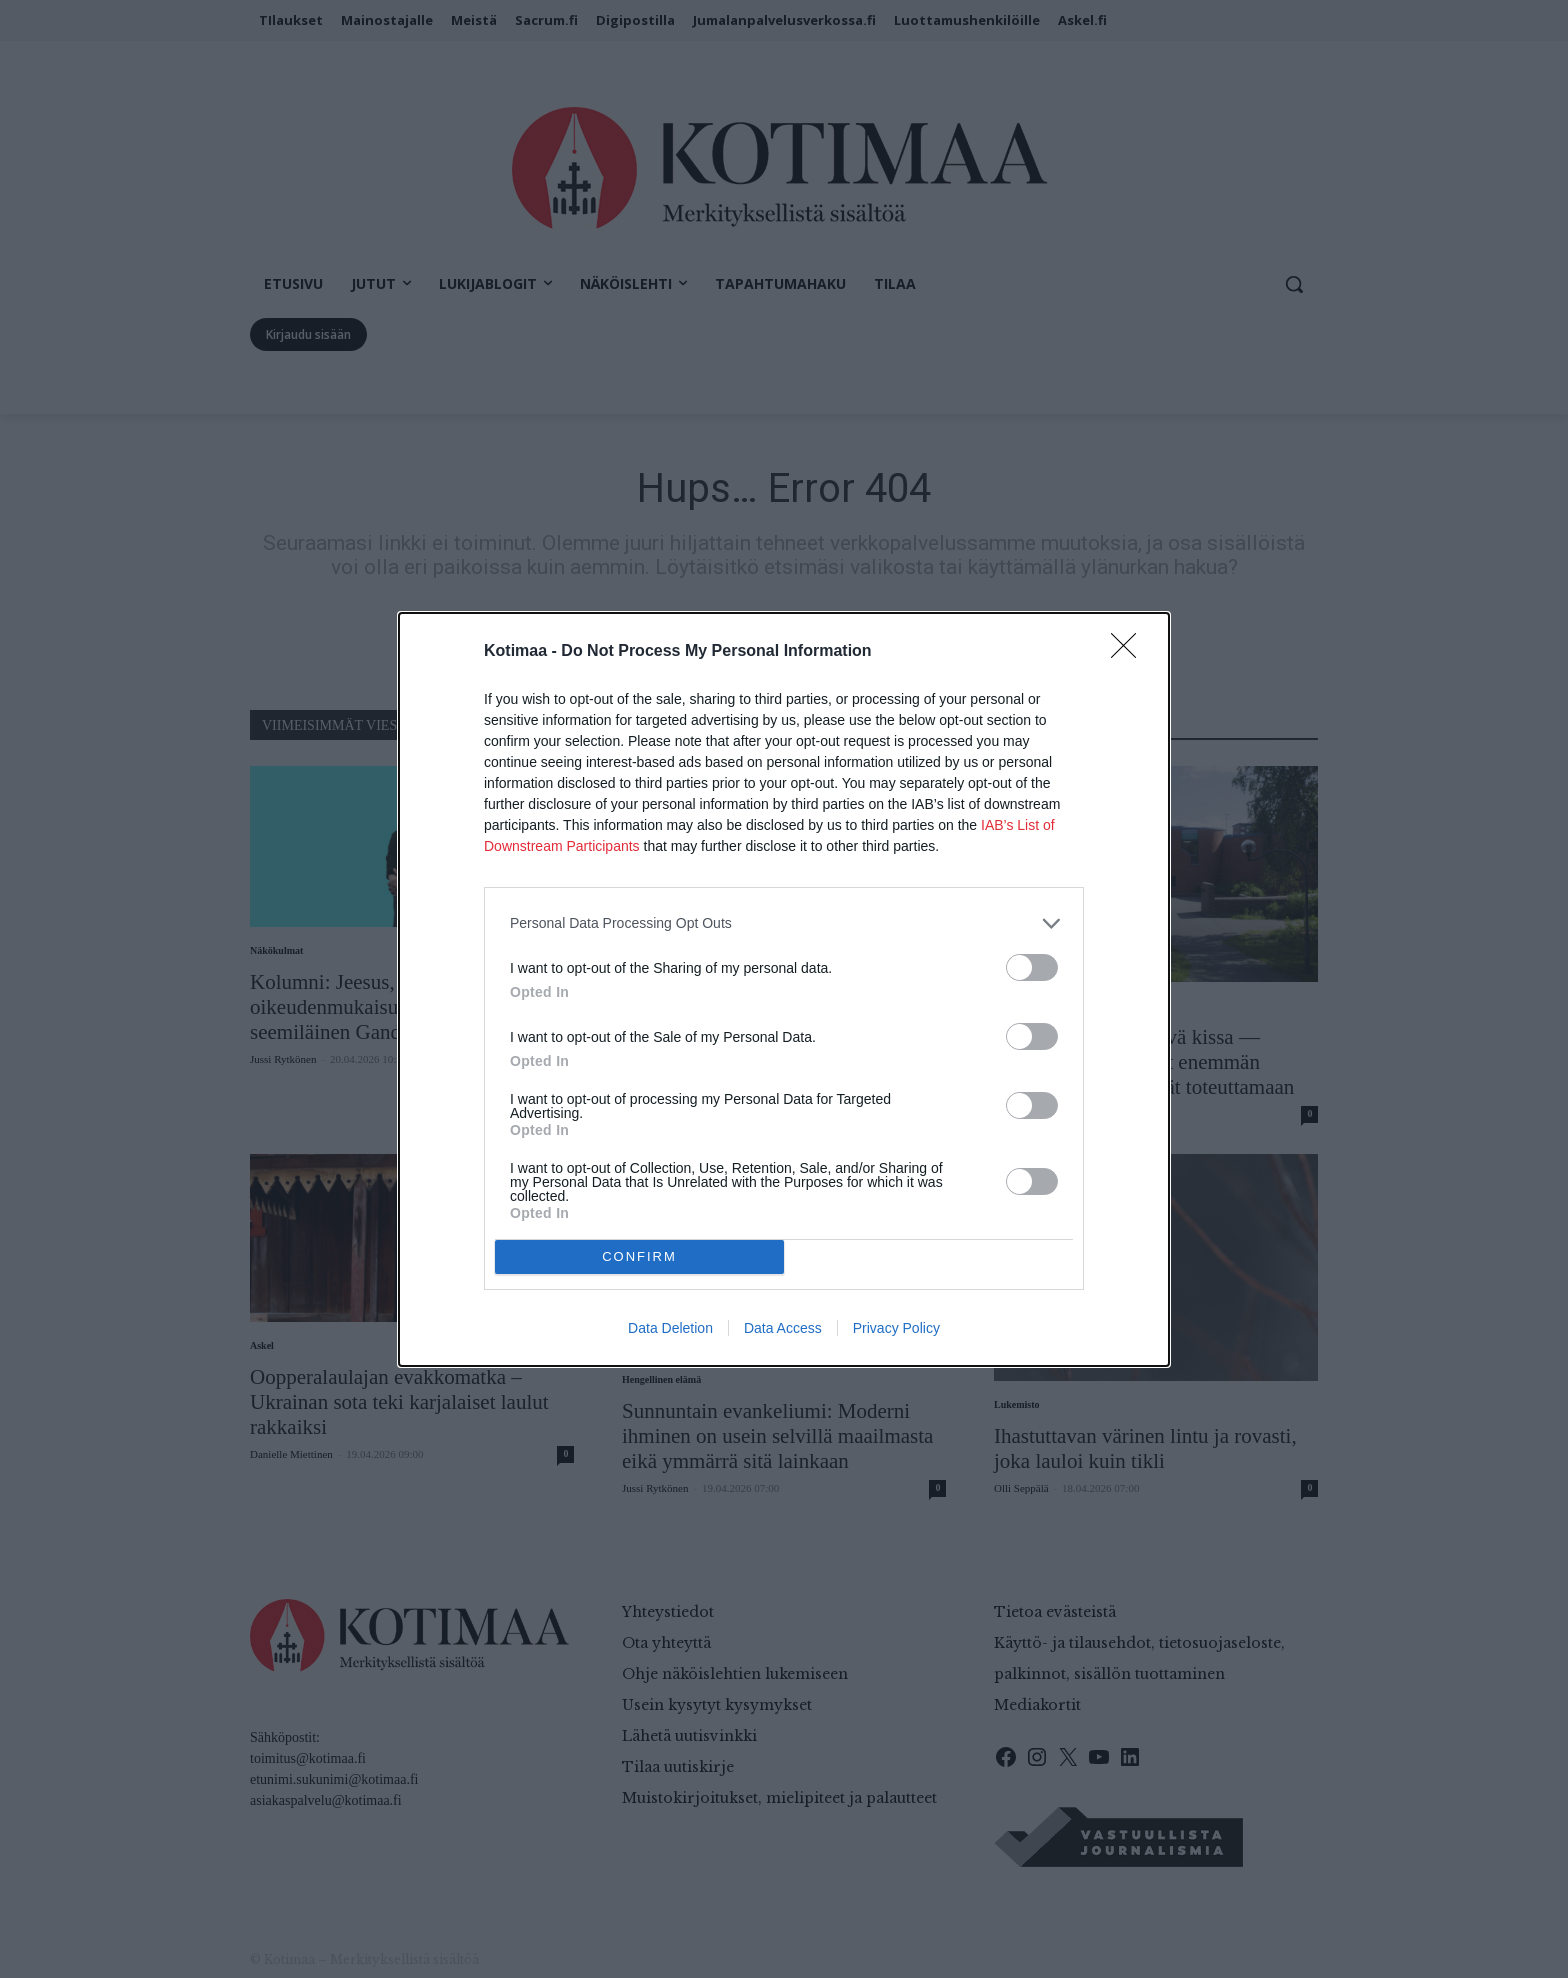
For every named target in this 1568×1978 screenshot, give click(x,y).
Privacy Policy (896, 1328)
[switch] (1032, 967)
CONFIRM (639, 1255)
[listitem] (784, 923)
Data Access (783, 1328)
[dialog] (784, 989)
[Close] (1130, 652)
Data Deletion (670, 1328)
